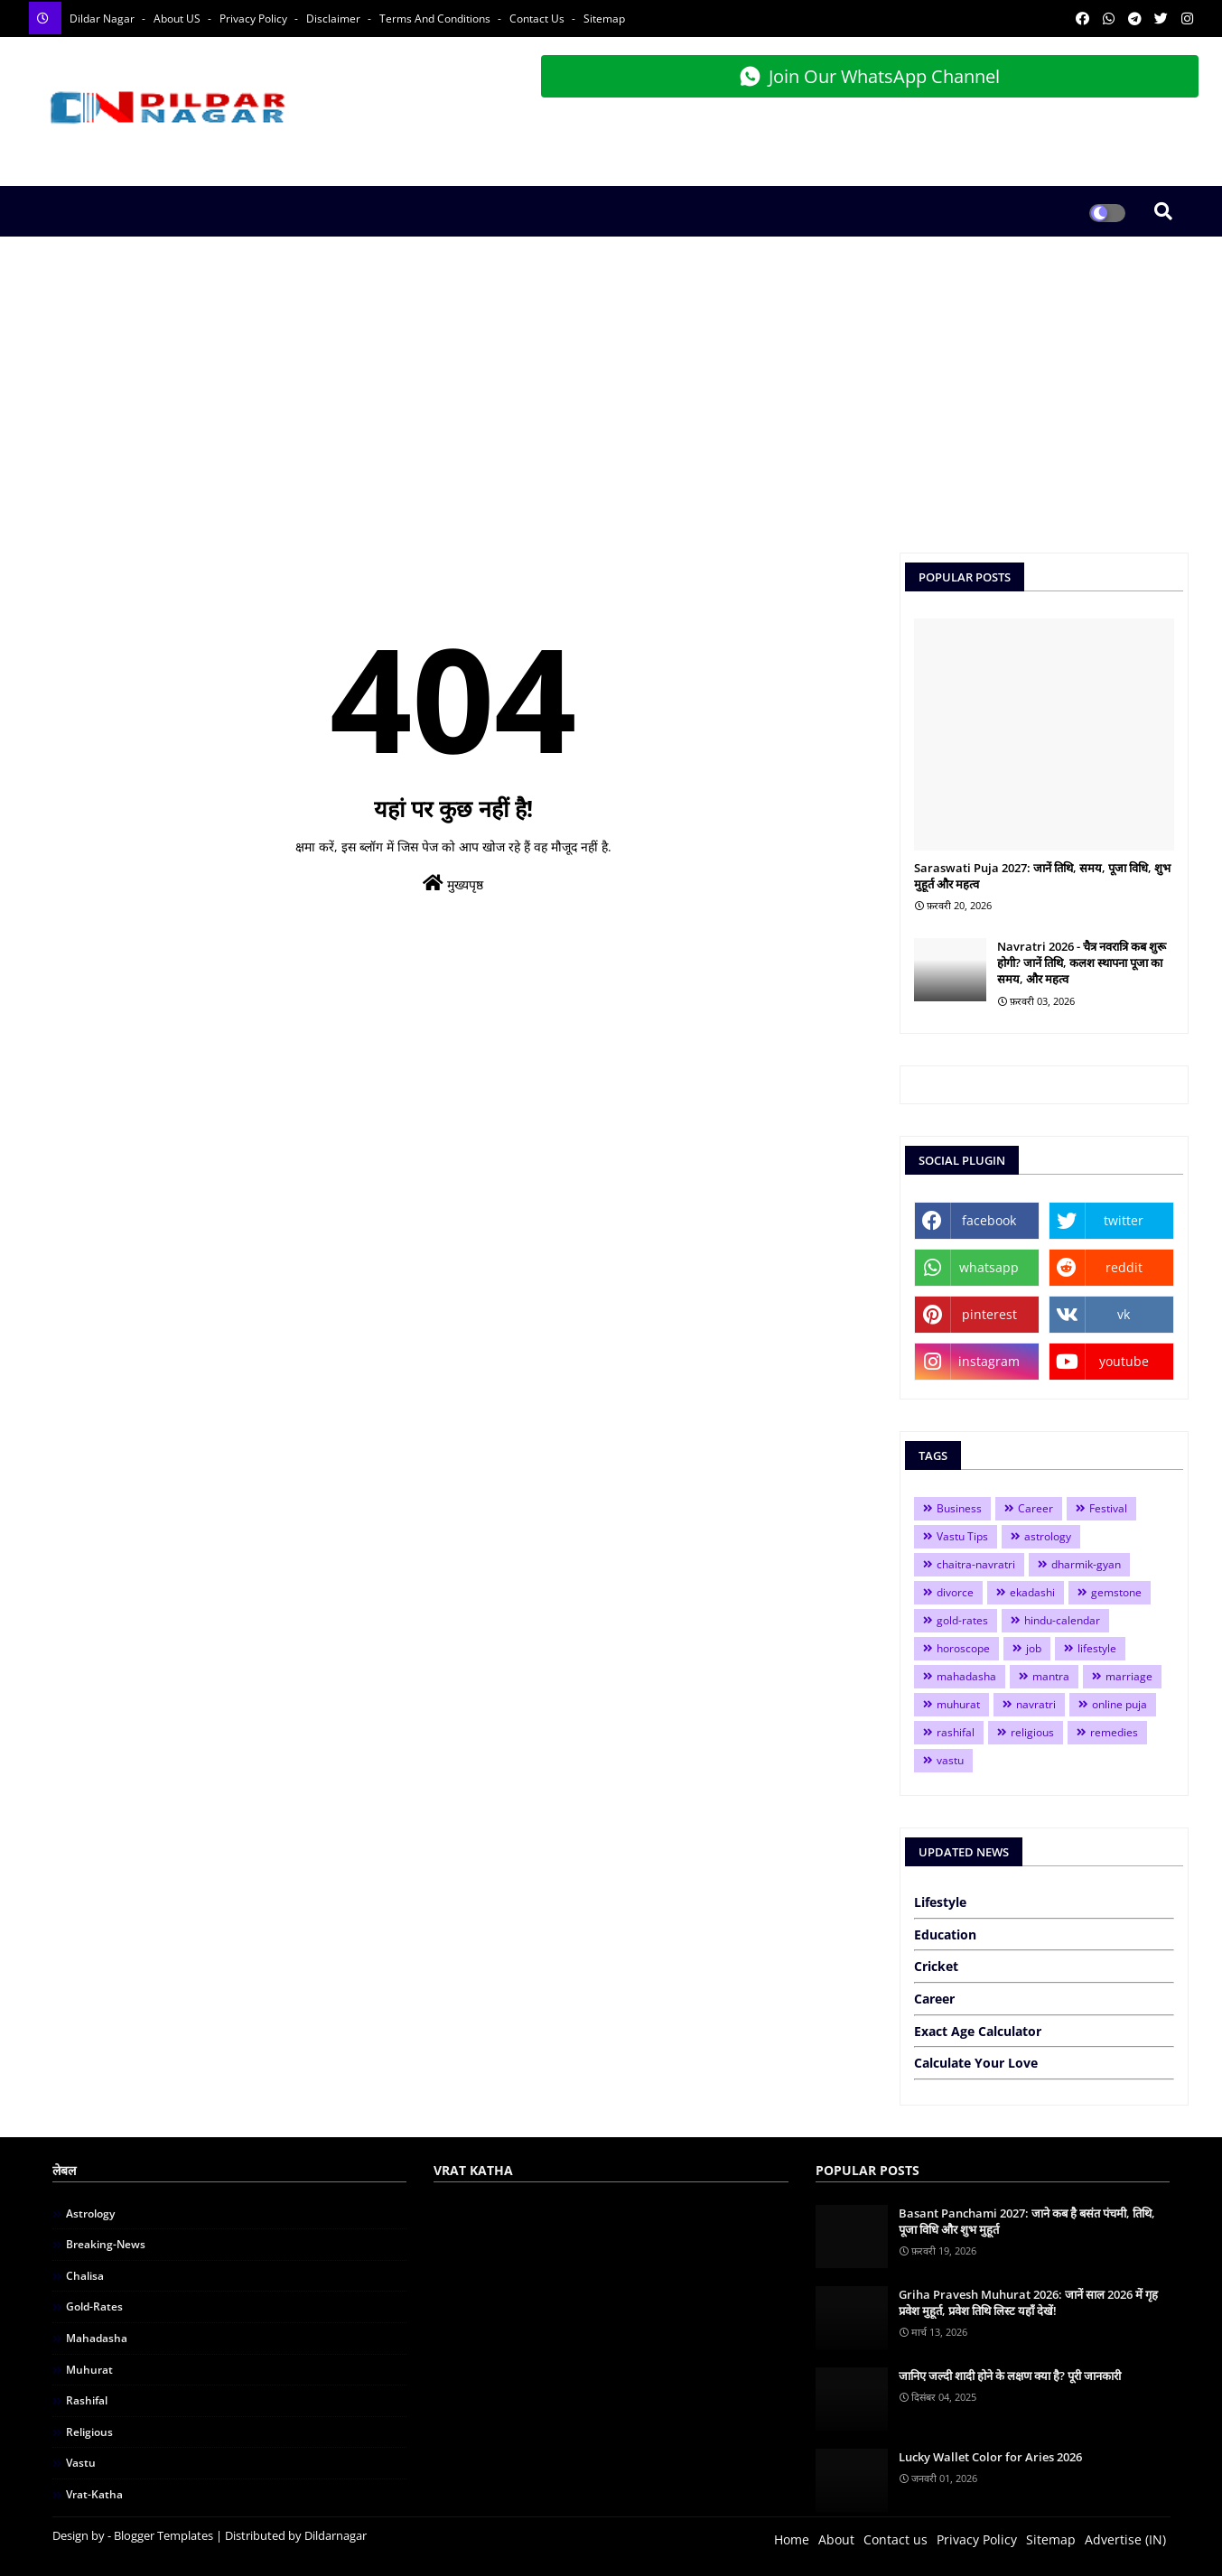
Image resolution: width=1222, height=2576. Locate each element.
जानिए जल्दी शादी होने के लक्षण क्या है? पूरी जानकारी (1010, 2375)
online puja (1119, 1704)
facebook (989, 1220)
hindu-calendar (1062, 1620)
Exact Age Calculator (977, 2031)
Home (791, 2539)
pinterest (989, 1314)
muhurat (958, 1704)
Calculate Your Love (976, 2062)
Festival (1108, 1508)
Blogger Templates (163, 2535)
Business (959, 1508)
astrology (1047, 1536)
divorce (955, 1592)
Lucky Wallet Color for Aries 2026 (990, 2457)
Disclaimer (334, 18)
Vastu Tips (962, 1536)
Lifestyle (940, 1902)
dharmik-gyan (1086, 1564)
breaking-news (105, 2244)
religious (1032, 1732)
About (836, 2539)
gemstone (1116, 1592)
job (1033, 1648)
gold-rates (962, 1620)
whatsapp (989, 1267)
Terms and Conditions (436, 18)
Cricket (936, 1966)
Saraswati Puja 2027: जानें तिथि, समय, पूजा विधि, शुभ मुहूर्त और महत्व (1042, 876)
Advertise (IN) (1125, 2539)
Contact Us (538, 18)
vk (1123, 1314)
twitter (1123, 1220)
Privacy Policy (254, 18)
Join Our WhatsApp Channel (869, 76)
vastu (950, 1760)
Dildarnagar (335, 2535)
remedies (1114, 1732)
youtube (1124, 1361)
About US (178, 18)
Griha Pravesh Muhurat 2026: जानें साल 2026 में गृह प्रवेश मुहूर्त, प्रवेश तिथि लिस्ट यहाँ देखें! (1028, 2302)
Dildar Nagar (103, 18)
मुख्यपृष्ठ (453, 883)
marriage (1128, 1676)
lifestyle (1096, 1648)
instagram (989, 1361)
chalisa (85, 2275)
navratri (1036, 1704)
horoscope (963, 1648)
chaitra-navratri (976, 1564)
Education (945, 1934)
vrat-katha (94, 2494)
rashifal (956, 1732)
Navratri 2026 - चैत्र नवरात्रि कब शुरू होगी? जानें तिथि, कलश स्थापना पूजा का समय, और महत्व (1081, 962)
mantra (1050, 1676)
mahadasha (966, 1676)
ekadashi (1032, 1592)
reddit (1124, 1267)
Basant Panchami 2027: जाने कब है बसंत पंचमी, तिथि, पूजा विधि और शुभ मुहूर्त (1027, 2221)
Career (1035, 1508)
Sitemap (604, 18)
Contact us (895, 2539)
